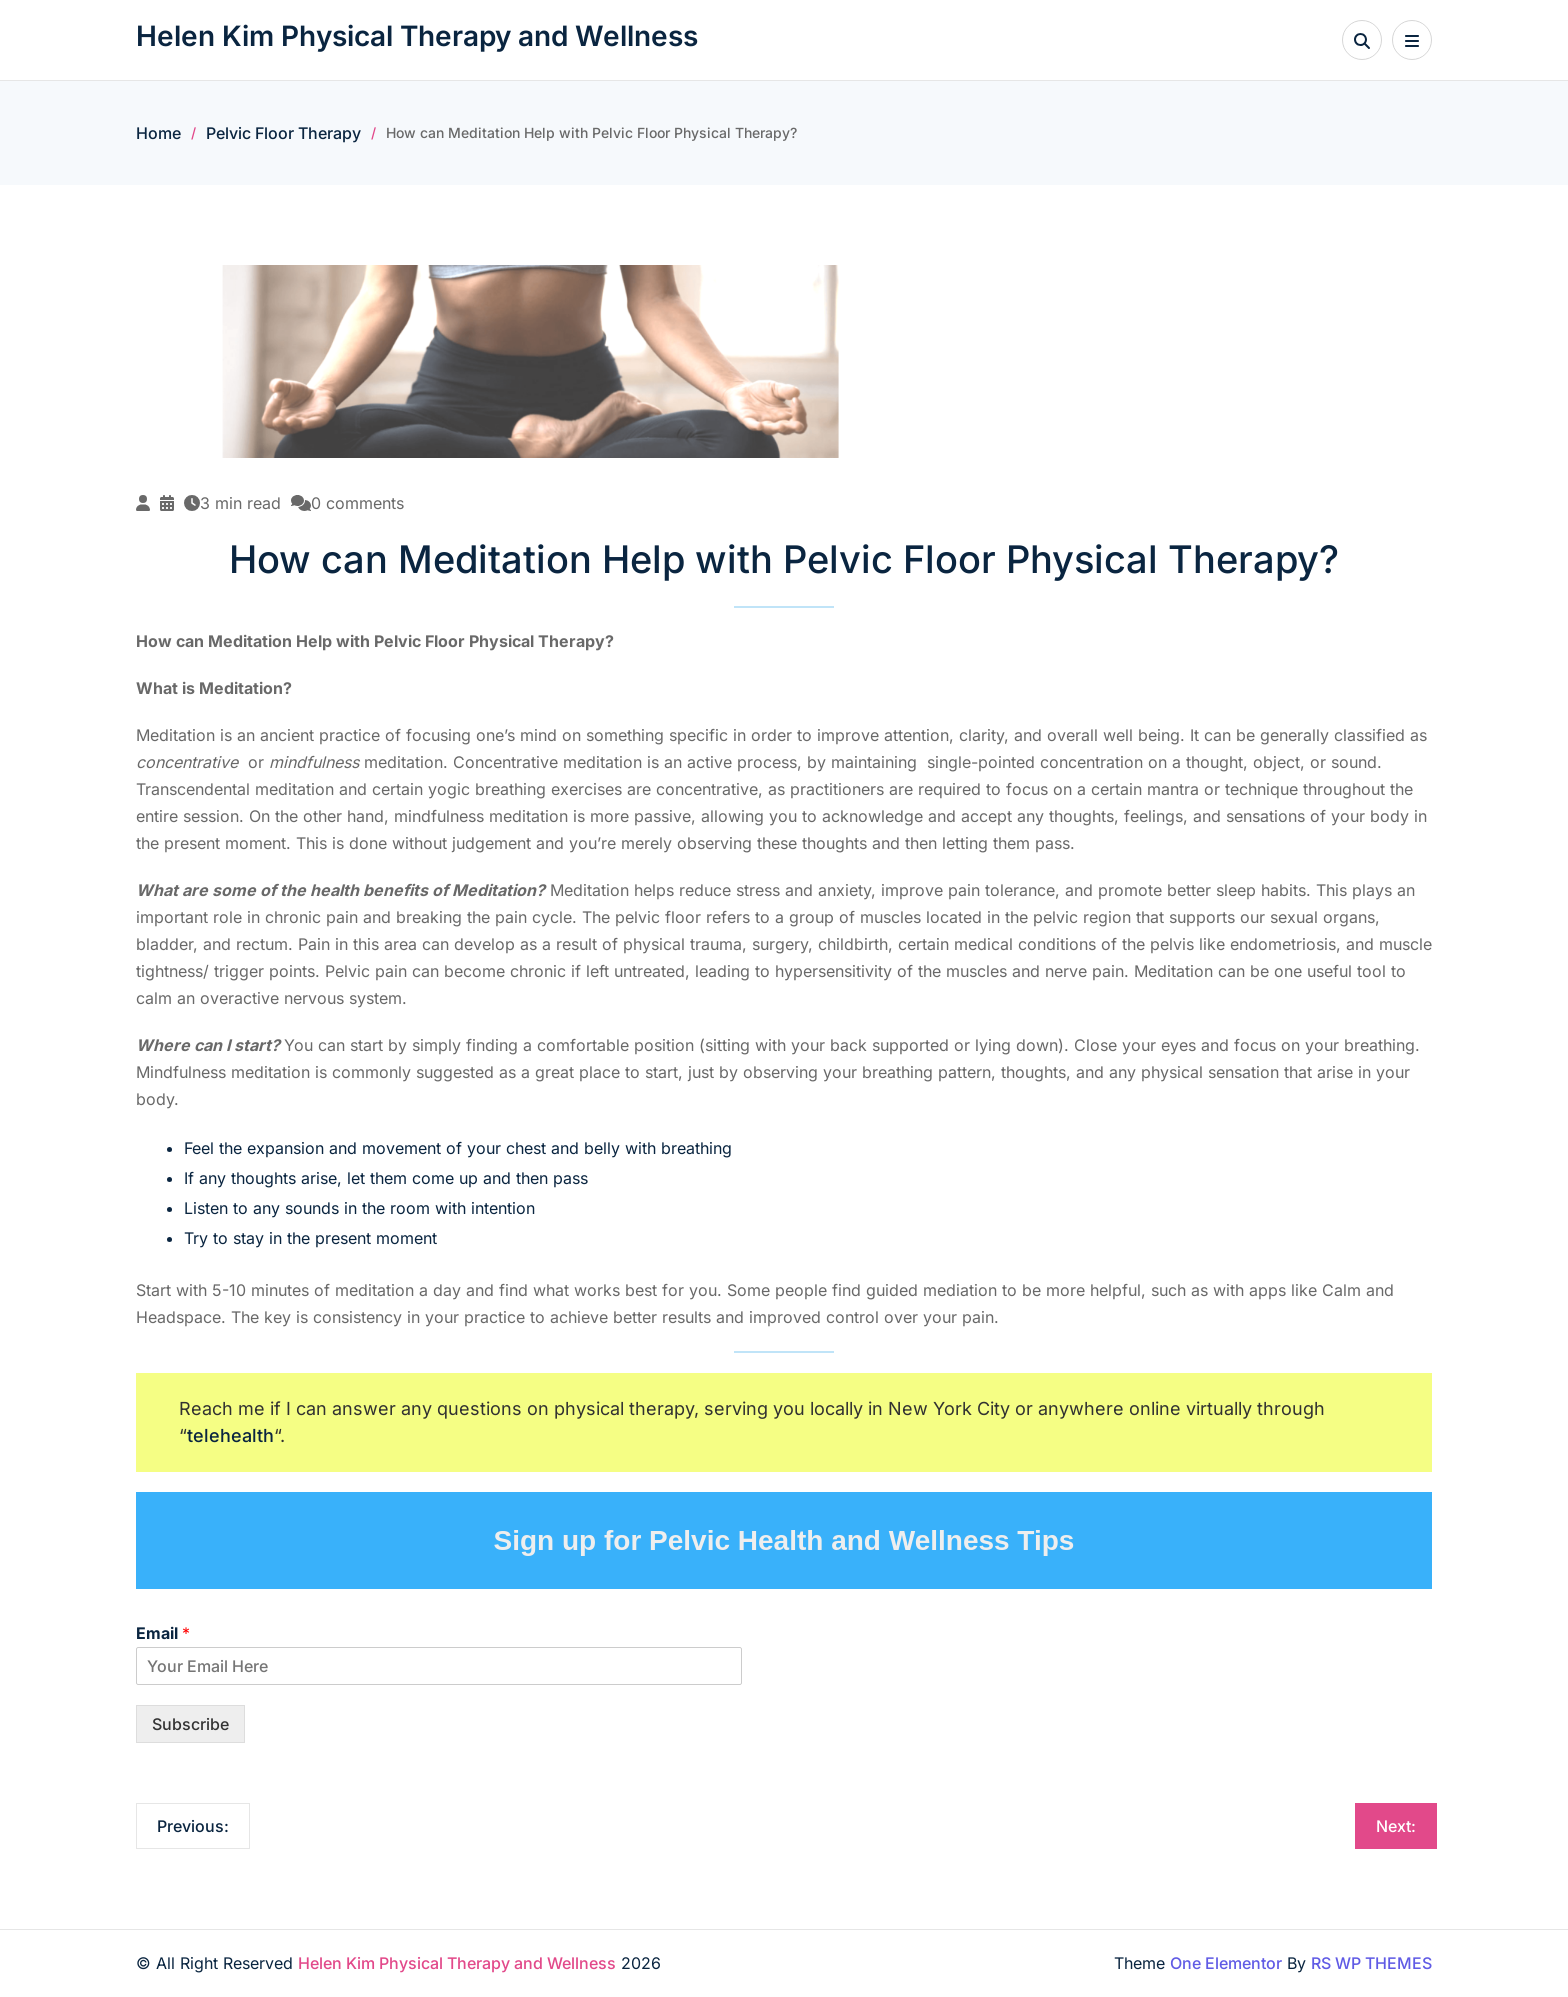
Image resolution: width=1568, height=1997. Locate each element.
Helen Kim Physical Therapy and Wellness (417, 36)
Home (158, 133)
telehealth (230, 1435)
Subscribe (190, 1724)
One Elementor (1226, 1963)
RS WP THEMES (1371, 1963)
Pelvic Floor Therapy (283, 133)
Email (163, 1633)
